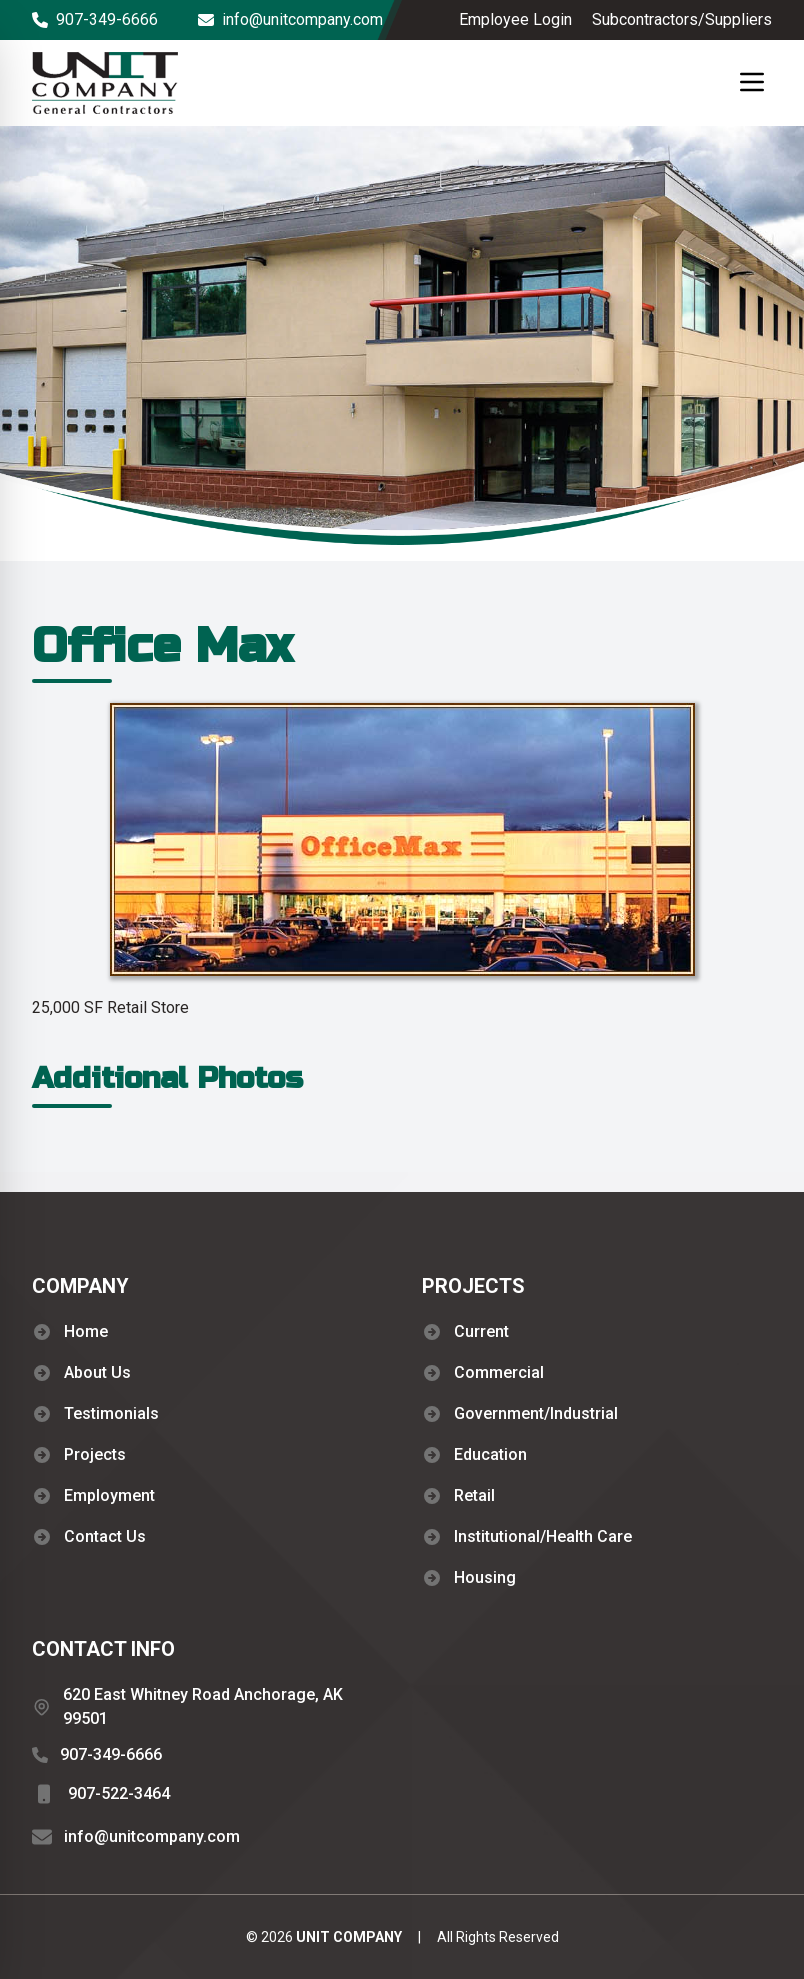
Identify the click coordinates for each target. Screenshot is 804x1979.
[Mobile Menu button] (752, 82)
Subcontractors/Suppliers (682, 19)
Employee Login (515, 19)
